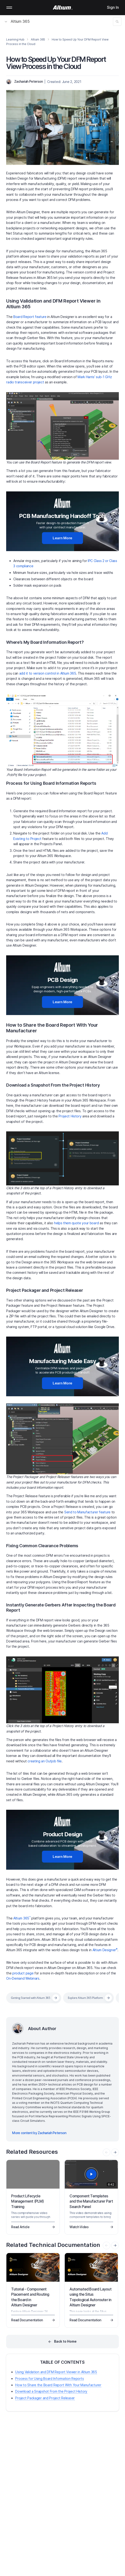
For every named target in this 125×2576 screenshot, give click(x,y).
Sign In (113, 7)
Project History (70, 1116)
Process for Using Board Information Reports (51, 783)
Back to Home (65, 2341)
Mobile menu (9, 8)
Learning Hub (15, 39)
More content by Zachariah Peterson (39, 2133)
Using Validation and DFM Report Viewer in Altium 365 (56, 2372)
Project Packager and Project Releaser (44, 1290)
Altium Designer (105, 1950)
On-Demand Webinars (22, 1978)
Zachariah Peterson (28, 81)
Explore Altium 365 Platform (85, 1998)
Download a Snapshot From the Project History (53, 1085)
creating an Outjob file (45, 1761)
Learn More (62, 538)
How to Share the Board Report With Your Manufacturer (58, 2385)
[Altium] (62, 7)
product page (22, 1973)
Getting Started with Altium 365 (30, 1998)
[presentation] (115, 2152)
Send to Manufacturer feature (87, 1512)
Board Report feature (29, 317)
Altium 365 (17, 21)
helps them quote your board (76, 1223)
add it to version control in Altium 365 (47, 673)
